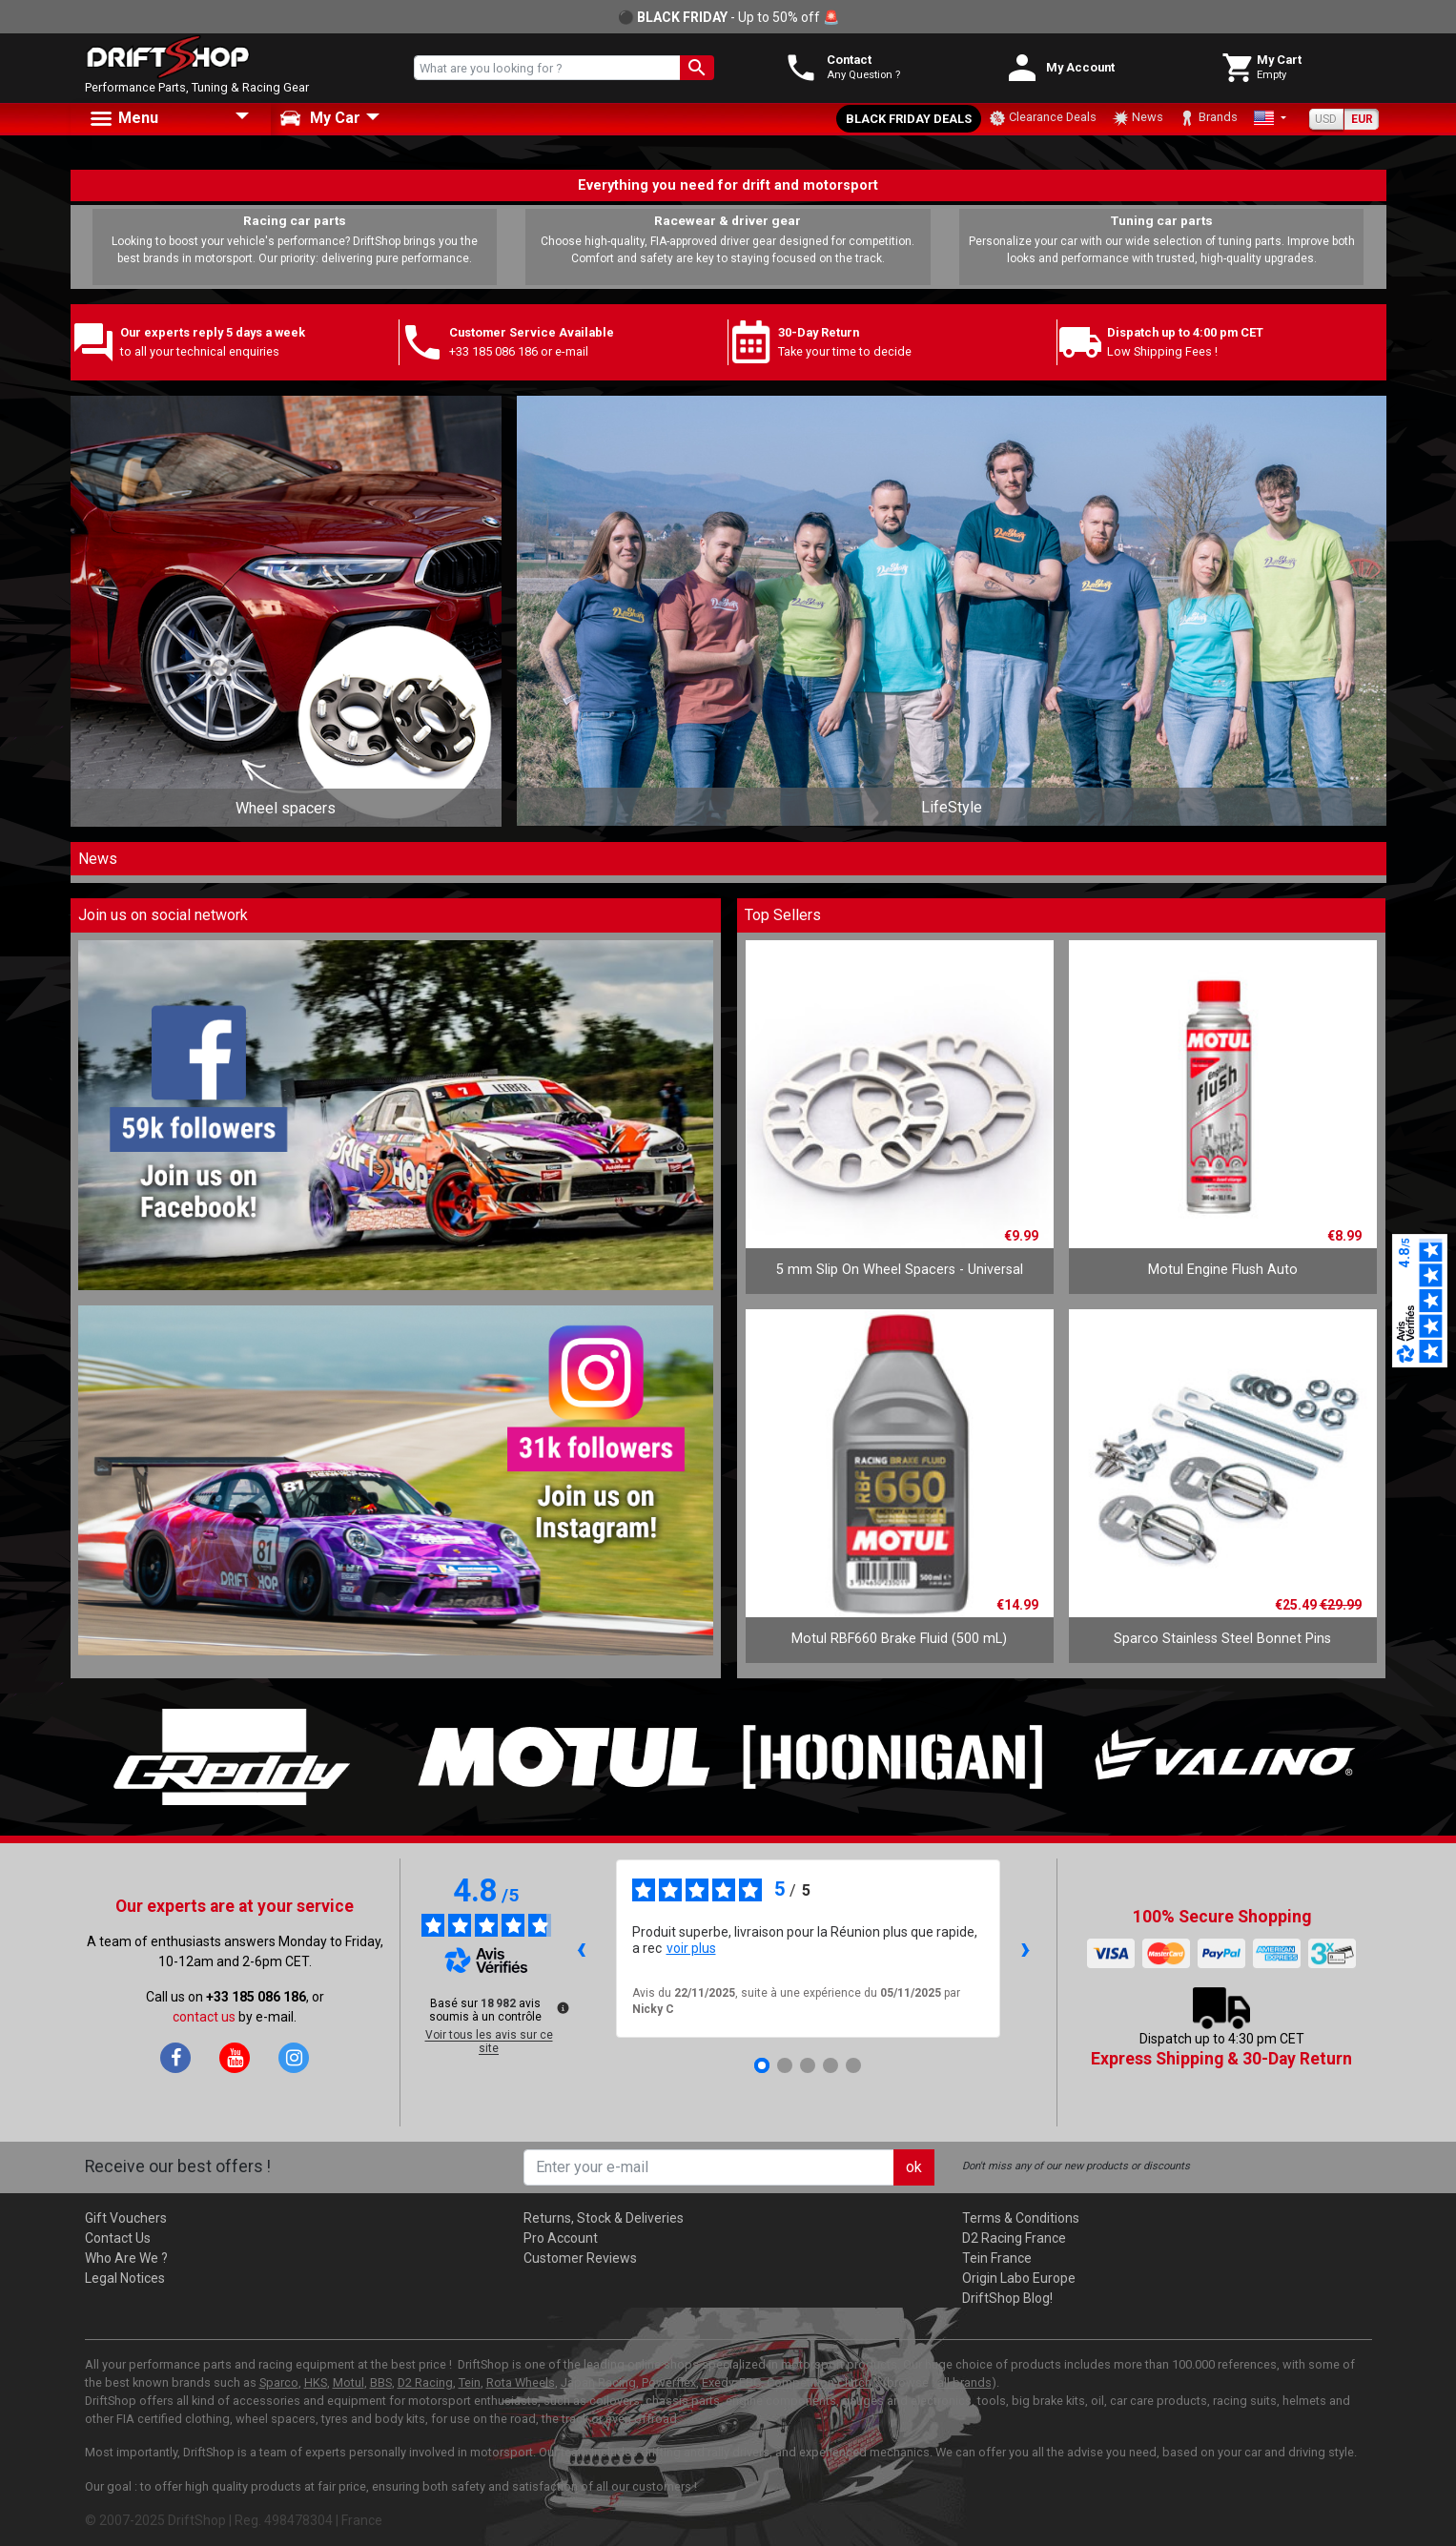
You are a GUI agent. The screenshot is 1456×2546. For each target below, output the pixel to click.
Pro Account (560, 2238)
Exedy (717, 2382)
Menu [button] (123, 119)
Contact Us (118, 2238)
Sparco (278, 2382)
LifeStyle (951, 807)
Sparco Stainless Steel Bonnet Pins (1222, 1639)
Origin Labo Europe (1019, 2278)
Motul (348, 2382)
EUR (1362, 119)
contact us (204, 2016)
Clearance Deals (1043, 118)
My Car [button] (319, 118)
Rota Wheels (520, 2382)
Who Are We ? (126, 2258)
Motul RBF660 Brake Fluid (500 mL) (899, 1639)
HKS (315, 2382)
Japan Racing (598, 2382)
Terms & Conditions (1020, 2218)
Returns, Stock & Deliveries (603, 2218)
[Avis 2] (784, 2065)
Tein (470, 2382)
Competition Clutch (819, 2382)
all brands (964, 2382)
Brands (1208, 118)
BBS (381, 2382)
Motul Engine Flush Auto (1223, 1270)
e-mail (571, 351)
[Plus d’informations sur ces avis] (561, 2006)
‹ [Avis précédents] (581, 1947)
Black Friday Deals (909, 119)
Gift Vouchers (126, 2218)
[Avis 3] (807, 2065)
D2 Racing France (1014, 2238)
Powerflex (669, 2382)
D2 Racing (425, 2382)
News (1137, 118)
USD (1326, 119)
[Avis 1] (761, 2065)
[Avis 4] (830, 2065)
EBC (750, 2382)
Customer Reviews (580, 2258)
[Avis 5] (853, 2065)
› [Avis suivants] (1025, 1947)
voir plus (691, 1948)
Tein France (997, 2258)
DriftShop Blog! (1007, 2298)
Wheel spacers (286, 808)
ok (914, 2167)
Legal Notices (125, 2278)
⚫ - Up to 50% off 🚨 (728, 17)
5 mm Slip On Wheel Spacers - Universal (899, 1270)
